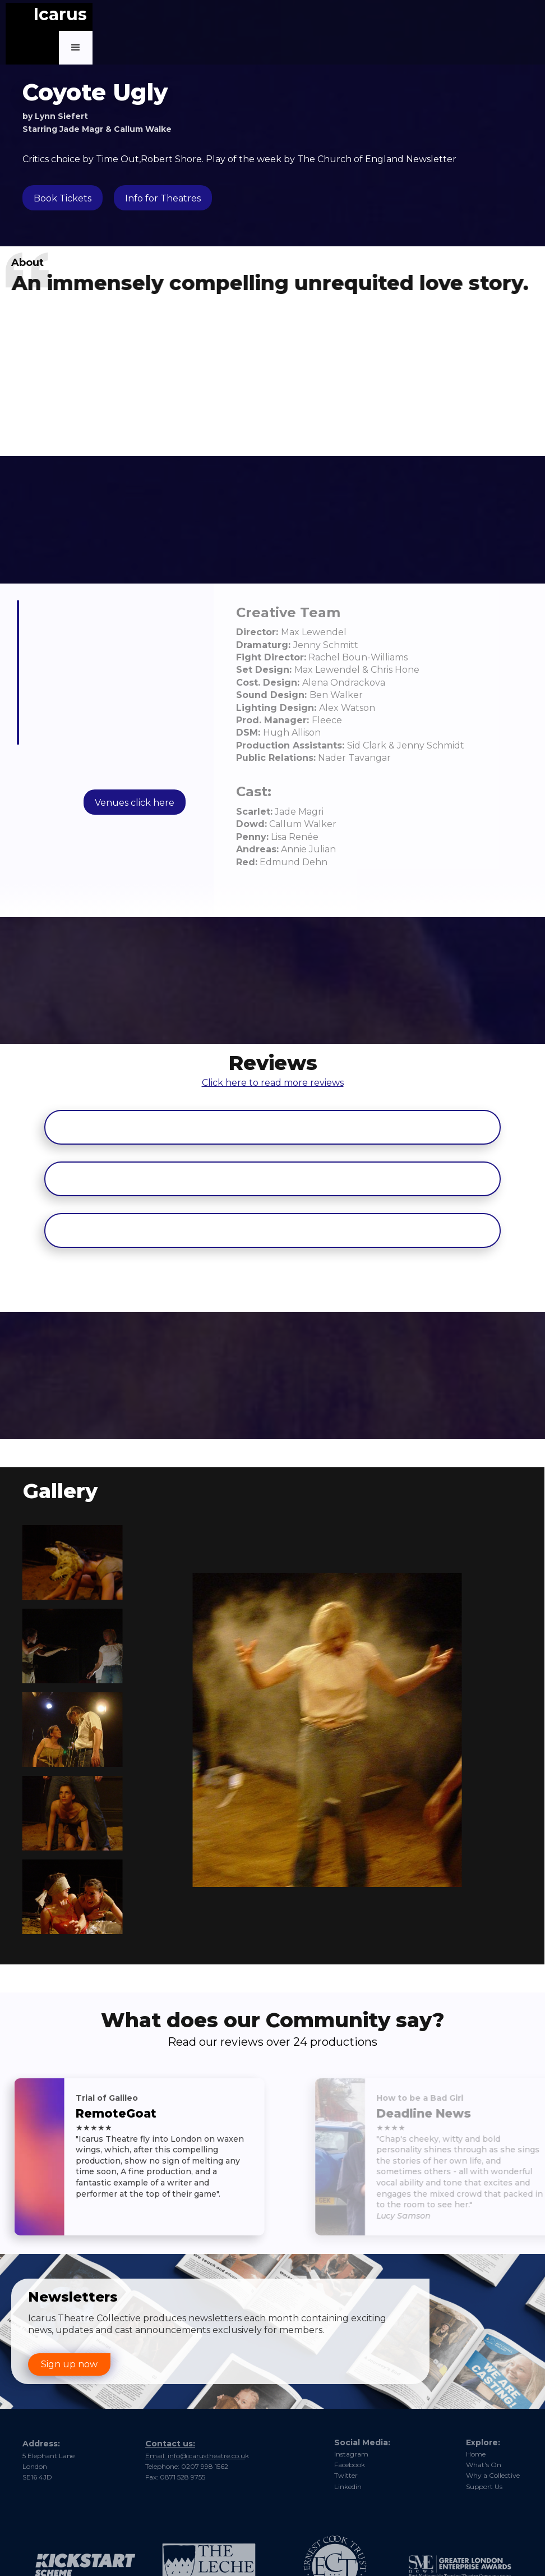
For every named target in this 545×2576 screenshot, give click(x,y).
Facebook (349, 2464)
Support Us (484, 2486)
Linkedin (348, 2486)
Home (476, 2454)
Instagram (351, 2454)
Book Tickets (62, 198)
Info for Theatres (163, 198)
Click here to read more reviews (273, 1032)
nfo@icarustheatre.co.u (235, 2448)
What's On (483, 2464)
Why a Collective (493, 2475)
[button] (76, 48)
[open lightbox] (62, 1562)
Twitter (346, 2475)
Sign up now (69, 2364)
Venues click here (134, 802)
